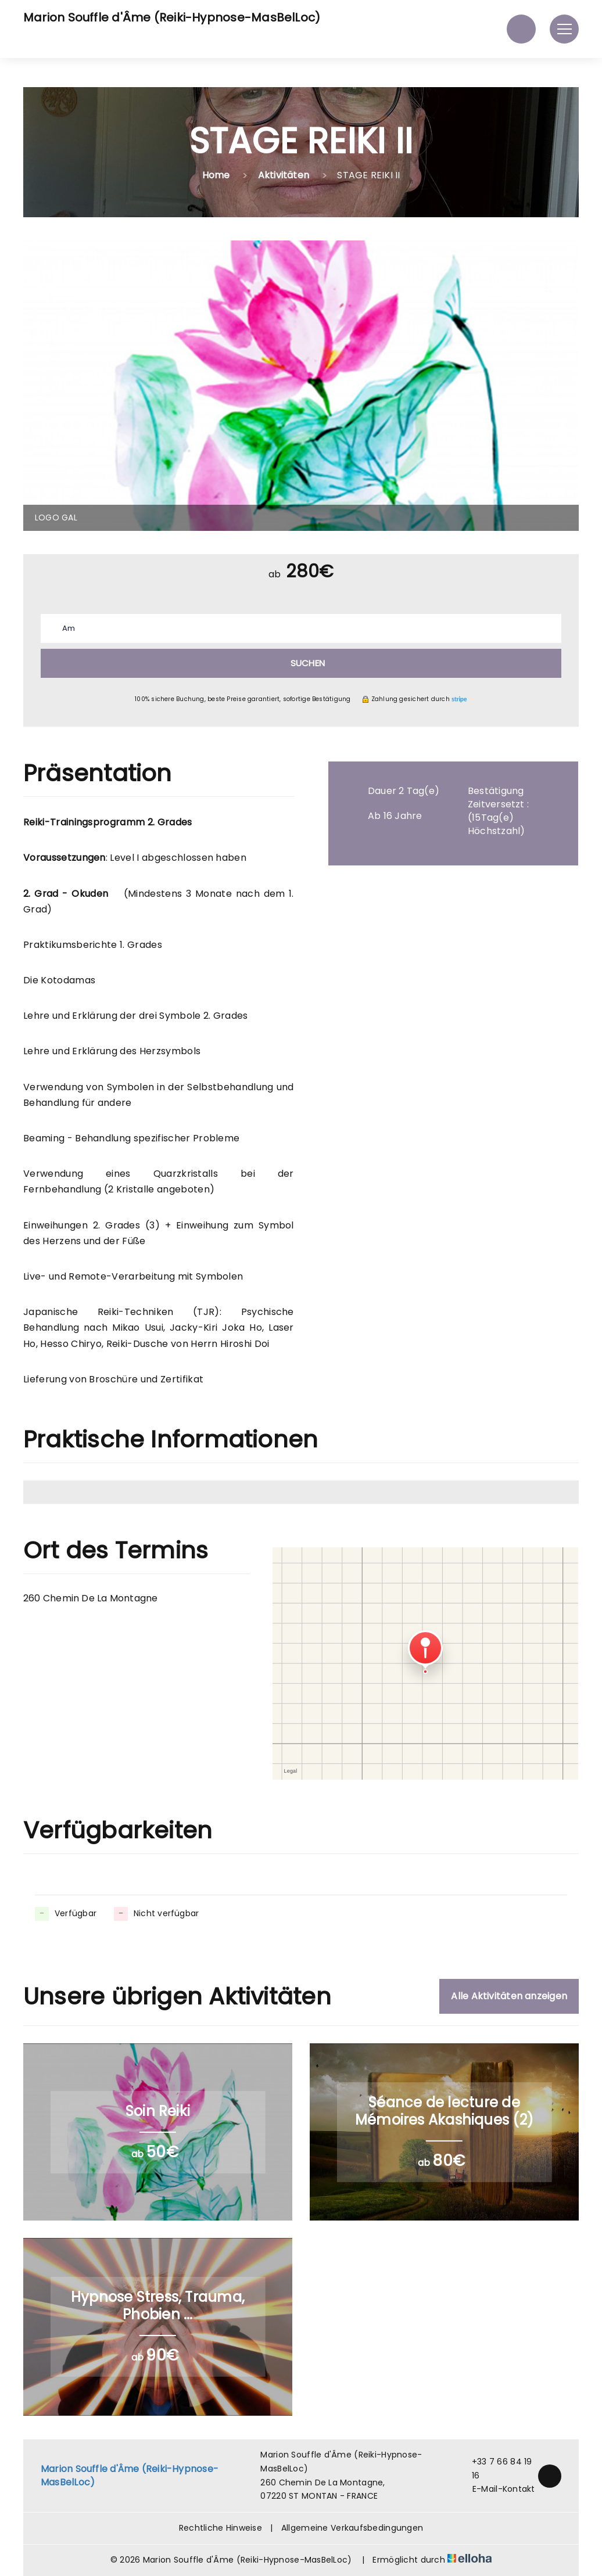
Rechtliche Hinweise (220, 2528)
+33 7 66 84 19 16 (495, 2468)
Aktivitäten (283, 175)
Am (68, 628)
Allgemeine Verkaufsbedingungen (352, 2528)
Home (216, 175)
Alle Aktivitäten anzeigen (509, 1996)
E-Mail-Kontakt (497, 2489)
